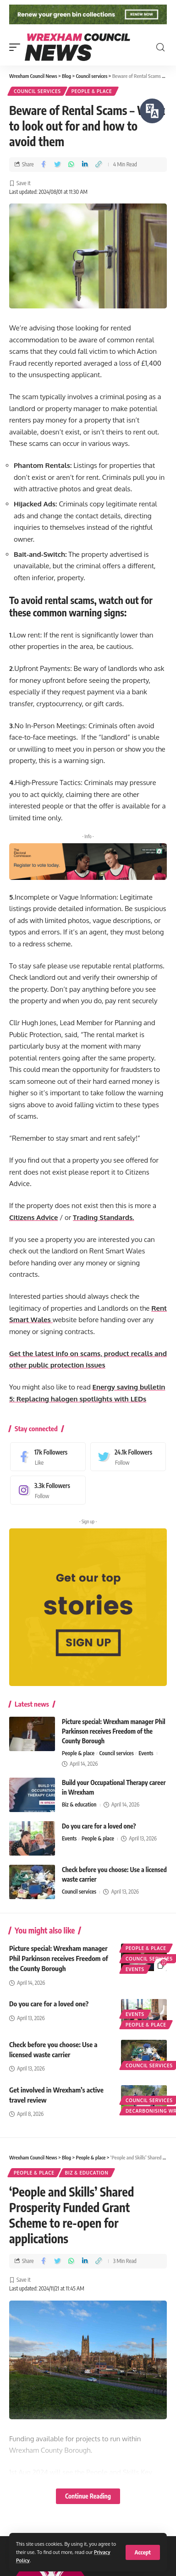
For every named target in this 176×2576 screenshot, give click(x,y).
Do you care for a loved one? (99, 1829)
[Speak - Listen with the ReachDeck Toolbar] (152, 111)
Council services (37, 95)
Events (145, 1756)
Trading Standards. (103, 1220)
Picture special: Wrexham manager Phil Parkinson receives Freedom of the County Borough (113, 1734)
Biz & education (79, 1807)
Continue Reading (88, 2499)
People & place (92, 95)
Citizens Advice (33, 1220)
